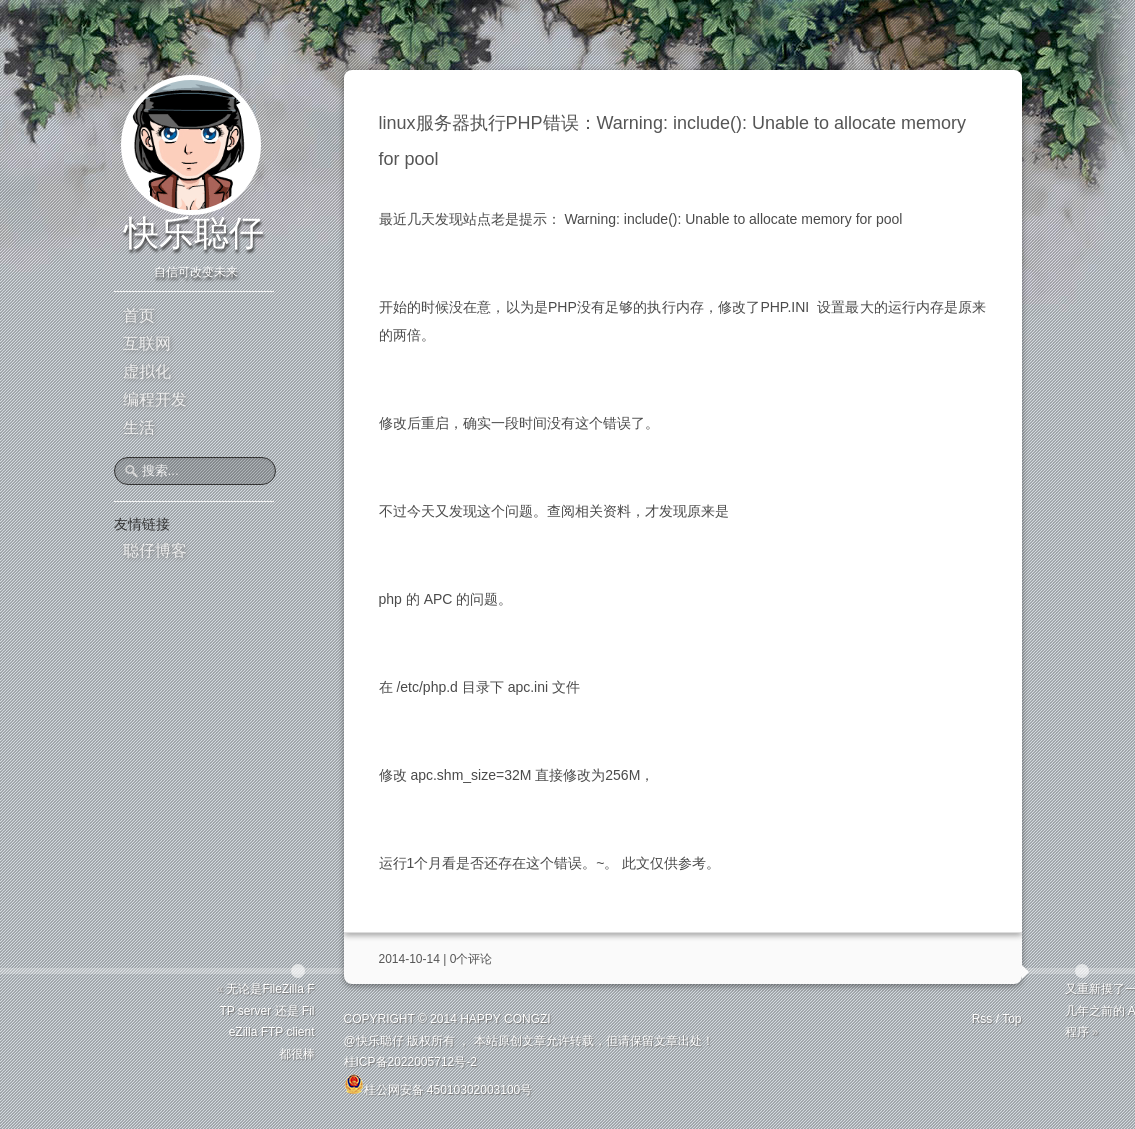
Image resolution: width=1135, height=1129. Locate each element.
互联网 (147, 343)
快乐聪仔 (194, 232)
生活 (139, 427)
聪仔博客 (155, 550)
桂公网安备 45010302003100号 (438, 1084)
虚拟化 (147, 371)
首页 (139, 315)
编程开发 (155, 399)
